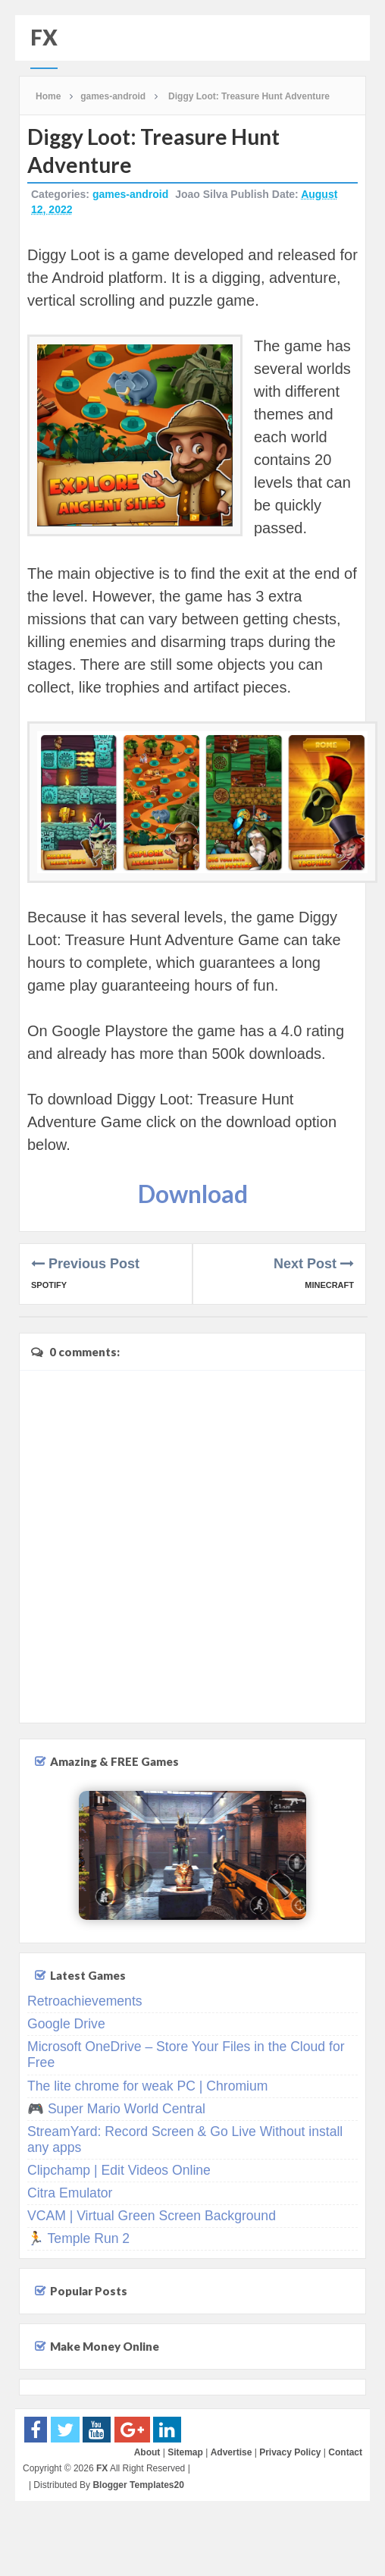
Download (193, 1193)
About (147, 2452)
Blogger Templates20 (137, 2485)
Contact (345, 2452)
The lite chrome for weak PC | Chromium (147, 2086)
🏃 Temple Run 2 (78, 2238)
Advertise (231, 2452)
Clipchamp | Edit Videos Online (119, 2170)
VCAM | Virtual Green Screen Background (151, 2215)
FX (44, 37)
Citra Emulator (69, 2193)
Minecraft (329, 1285)
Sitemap (185, 2452)
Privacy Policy (290, 2452)
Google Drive (66, 2023)
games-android (130, 194)
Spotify (49, 1285)
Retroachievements (84, 2001)
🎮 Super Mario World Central (116, 2108)
